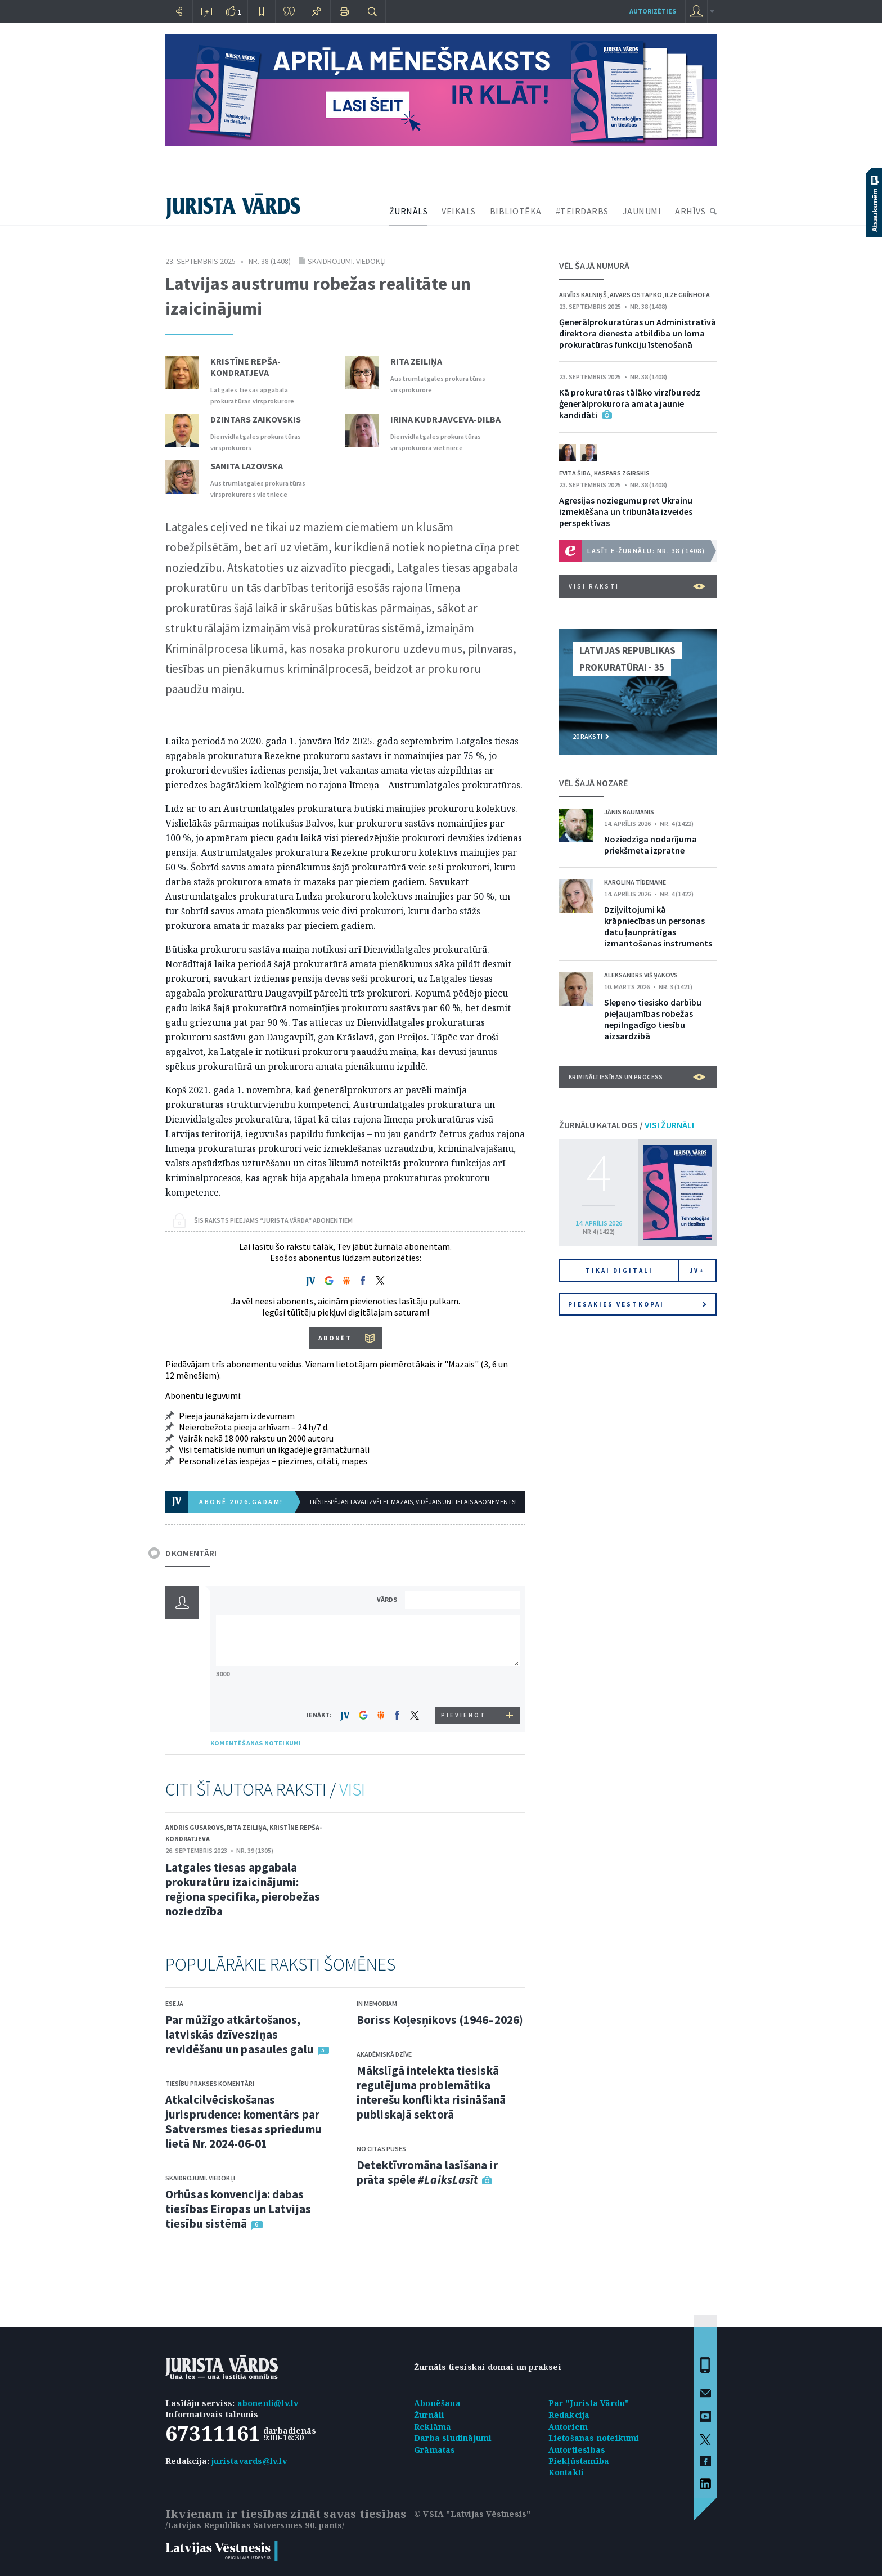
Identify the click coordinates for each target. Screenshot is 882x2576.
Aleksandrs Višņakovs (641, 975)
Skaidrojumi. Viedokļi (347, 261)
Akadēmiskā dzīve (384, 2054)
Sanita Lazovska (246, 466)
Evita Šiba (575, 473)
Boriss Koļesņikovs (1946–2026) (440, 2019)
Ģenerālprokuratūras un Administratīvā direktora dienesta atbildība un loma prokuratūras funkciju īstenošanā (637, 333)
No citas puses (381, 2148)
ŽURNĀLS (408, 211)
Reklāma (432, 2426)
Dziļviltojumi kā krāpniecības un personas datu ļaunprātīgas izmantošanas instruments (658, 926)
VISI (352, 1789)
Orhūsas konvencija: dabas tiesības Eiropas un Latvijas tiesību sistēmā (238, 2209)
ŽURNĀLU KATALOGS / (626, 1124)
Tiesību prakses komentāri (209, 2083)
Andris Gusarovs (194, 1827)
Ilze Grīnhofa (687, 294)
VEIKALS (459, 211)
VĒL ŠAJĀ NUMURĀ (594, 265)
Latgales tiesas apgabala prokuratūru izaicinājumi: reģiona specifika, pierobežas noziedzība (242, 1889)
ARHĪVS (690, 211)
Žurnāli (429, 2414)
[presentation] (464, 1685)
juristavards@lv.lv (249, 2461)
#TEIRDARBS (582, 211)
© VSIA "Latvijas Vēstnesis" (472, 2513)
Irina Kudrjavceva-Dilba (445, 419)
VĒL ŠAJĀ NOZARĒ (593, 782)
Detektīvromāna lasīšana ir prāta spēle (427, 2172)
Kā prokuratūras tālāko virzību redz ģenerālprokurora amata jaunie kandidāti (629, 403)
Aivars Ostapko (636, 294)
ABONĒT (335, 1338)
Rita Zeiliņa (416, 361)
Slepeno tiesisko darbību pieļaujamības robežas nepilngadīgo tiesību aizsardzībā (652, 1019)
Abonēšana (437, 2403)
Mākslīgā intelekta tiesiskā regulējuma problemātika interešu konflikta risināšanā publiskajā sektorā (431, 2092)
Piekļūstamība (579, 2461)
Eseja (174, 2003)
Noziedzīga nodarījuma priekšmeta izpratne (650, 844)
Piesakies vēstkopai (637, 1304)
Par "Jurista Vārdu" (588, 2403)
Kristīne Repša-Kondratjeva (245, 367)
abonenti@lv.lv (268, 2403)
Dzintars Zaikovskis (255, 419)
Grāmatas (435, 2449)
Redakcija (569, 2414)
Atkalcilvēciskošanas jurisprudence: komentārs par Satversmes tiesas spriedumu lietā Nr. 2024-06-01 (243, 2121)
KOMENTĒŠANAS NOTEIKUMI (255, 1743)
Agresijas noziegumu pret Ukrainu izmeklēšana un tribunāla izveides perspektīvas (625, 511)
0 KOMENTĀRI (191, 1553)
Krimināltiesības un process (637, 1077)
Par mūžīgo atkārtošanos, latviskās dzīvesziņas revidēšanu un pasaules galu (239, 2034)
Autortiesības (577, 2449)
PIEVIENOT (463, 1715)
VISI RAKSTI (637, 586)
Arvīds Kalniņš (583, 294)
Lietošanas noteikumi (594, 2438)
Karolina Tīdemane (635, 882)
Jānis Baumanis (629, 811)
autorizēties (652, 11)
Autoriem (568, 2426)
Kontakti (566, 2472)
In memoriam (377, 2003)
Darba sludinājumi (453, 2438)
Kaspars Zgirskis (622, 473)
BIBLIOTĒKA (516, 211)
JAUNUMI (642, 211)
